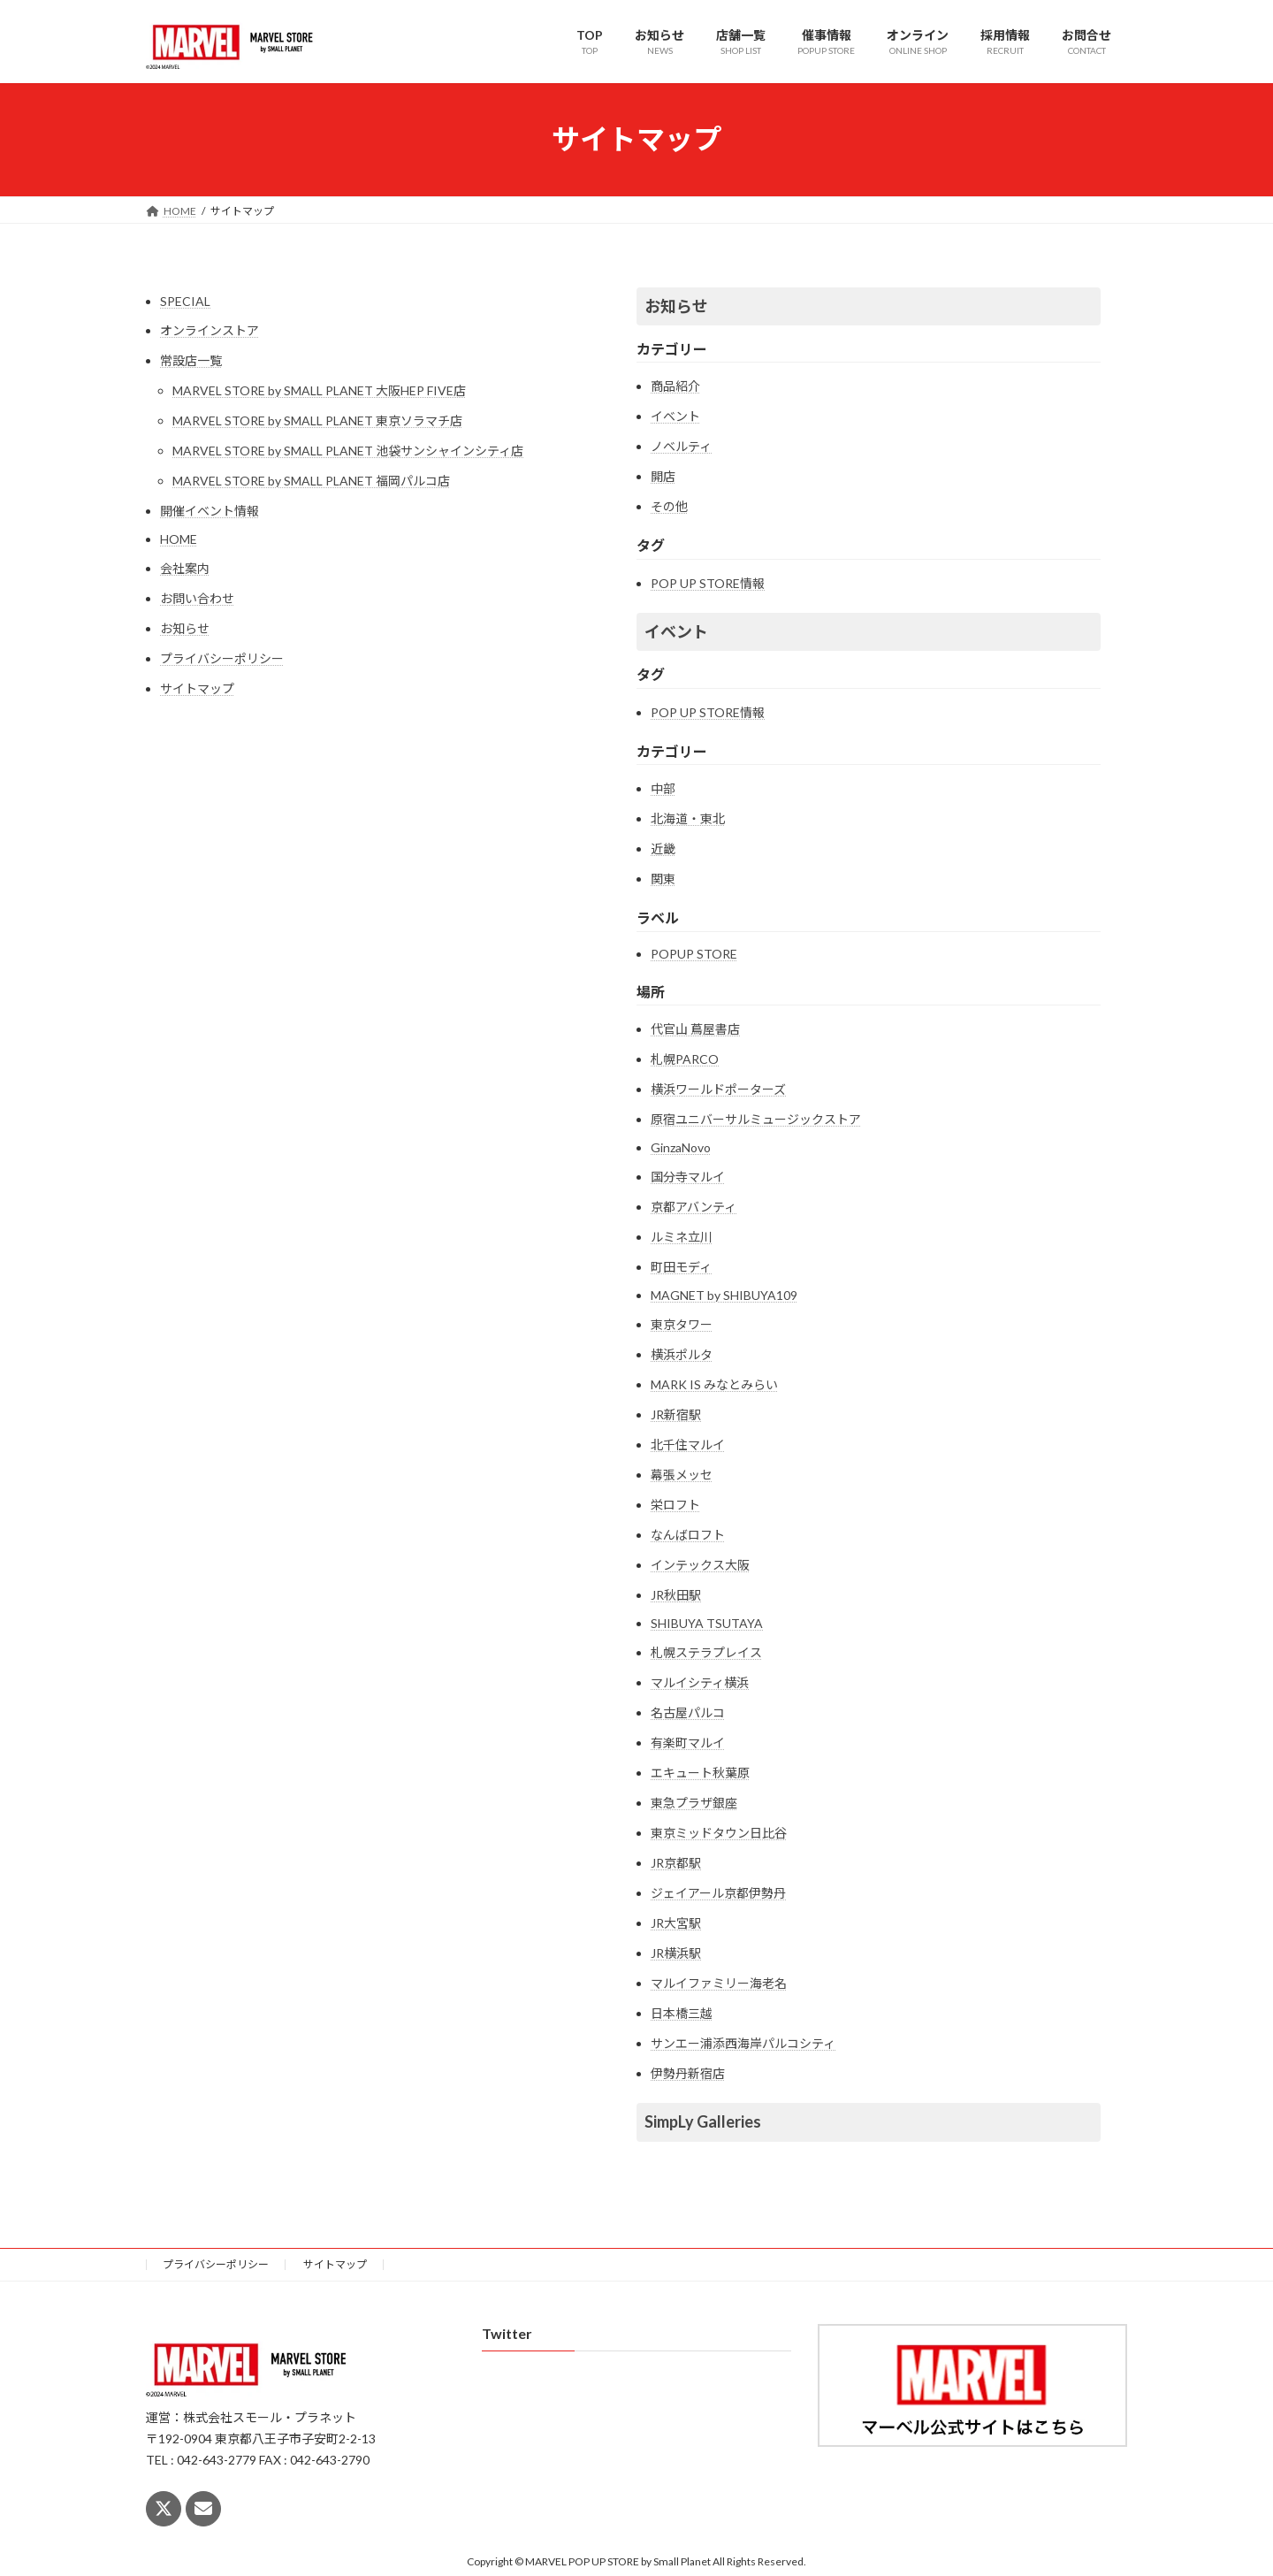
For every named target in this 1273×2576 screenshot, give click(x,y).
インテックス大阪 (700, 1564)
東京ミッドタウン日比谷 (719, 1832)
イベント (675, 416)
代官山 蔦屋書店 (695, 1028)
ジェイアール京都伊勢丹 (718, 1892)
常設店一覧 (191, 360)
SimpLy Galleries (702, 2121)
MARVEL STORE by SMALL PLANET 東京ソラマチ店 (317, 420)
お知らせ (185, 628)
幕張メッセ (682, 1474)
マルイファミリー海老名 (719, 1983)
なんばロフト (688, 1534)
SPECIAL (185, 301)
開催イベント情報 (209, 510)
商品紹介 (675, 386)
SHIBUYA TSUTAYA (707, 1623)
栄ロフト (675, 1504)
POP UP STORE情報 (708, 583)
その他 (669, 506)
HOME (178, 539)
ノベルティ (681, 446)
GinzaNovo (681, 1147)
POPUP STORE (694, 953)
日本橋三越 (682, 2013)
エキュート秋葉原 (700, 1772)
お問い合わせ (197, 598)
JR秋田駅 (676, 1594)
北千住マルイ (688, 1444)
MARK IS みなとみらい (714, 1384)
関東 (663, 878)
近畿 (663, 848)
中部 (663, 788)
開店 (663, 476)
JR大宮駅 (676, 1922)
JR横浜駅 (676, 1953)
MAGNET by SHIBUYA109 (724, 1295)
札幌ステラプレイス (706, 1652)
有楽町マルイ (688, 1742)
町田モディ (681, 1266)
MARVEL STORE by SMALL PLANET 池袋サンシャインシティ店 (347, 450)
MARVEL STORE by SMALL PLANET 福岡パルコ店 (311, 480)
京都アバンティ (693, 1206)
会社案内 (185, 568)
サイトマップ (197, 688)
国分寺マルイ (688, 1176)
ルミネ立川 (682, 1236)
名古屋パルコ (688, 1712)
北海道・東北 (688, 818)
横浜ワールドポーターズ (718, 1089)
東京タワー (682, 1324)
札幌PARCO (685, 1058)
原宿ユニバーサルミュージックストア (756, 1119)
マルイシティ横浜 (700, 1682)
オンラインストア (209, 330)
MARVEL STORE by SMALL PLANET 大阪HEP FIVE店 (319, 390)
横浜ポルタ (682, 1354)
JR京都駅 (676, 1862)
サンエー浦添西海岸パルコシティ (743, 2043)
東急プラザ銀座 (694, 1802)
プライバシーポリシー (222, 658)
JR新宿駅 (676, 1414)
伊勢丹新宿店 (688, 2073)
